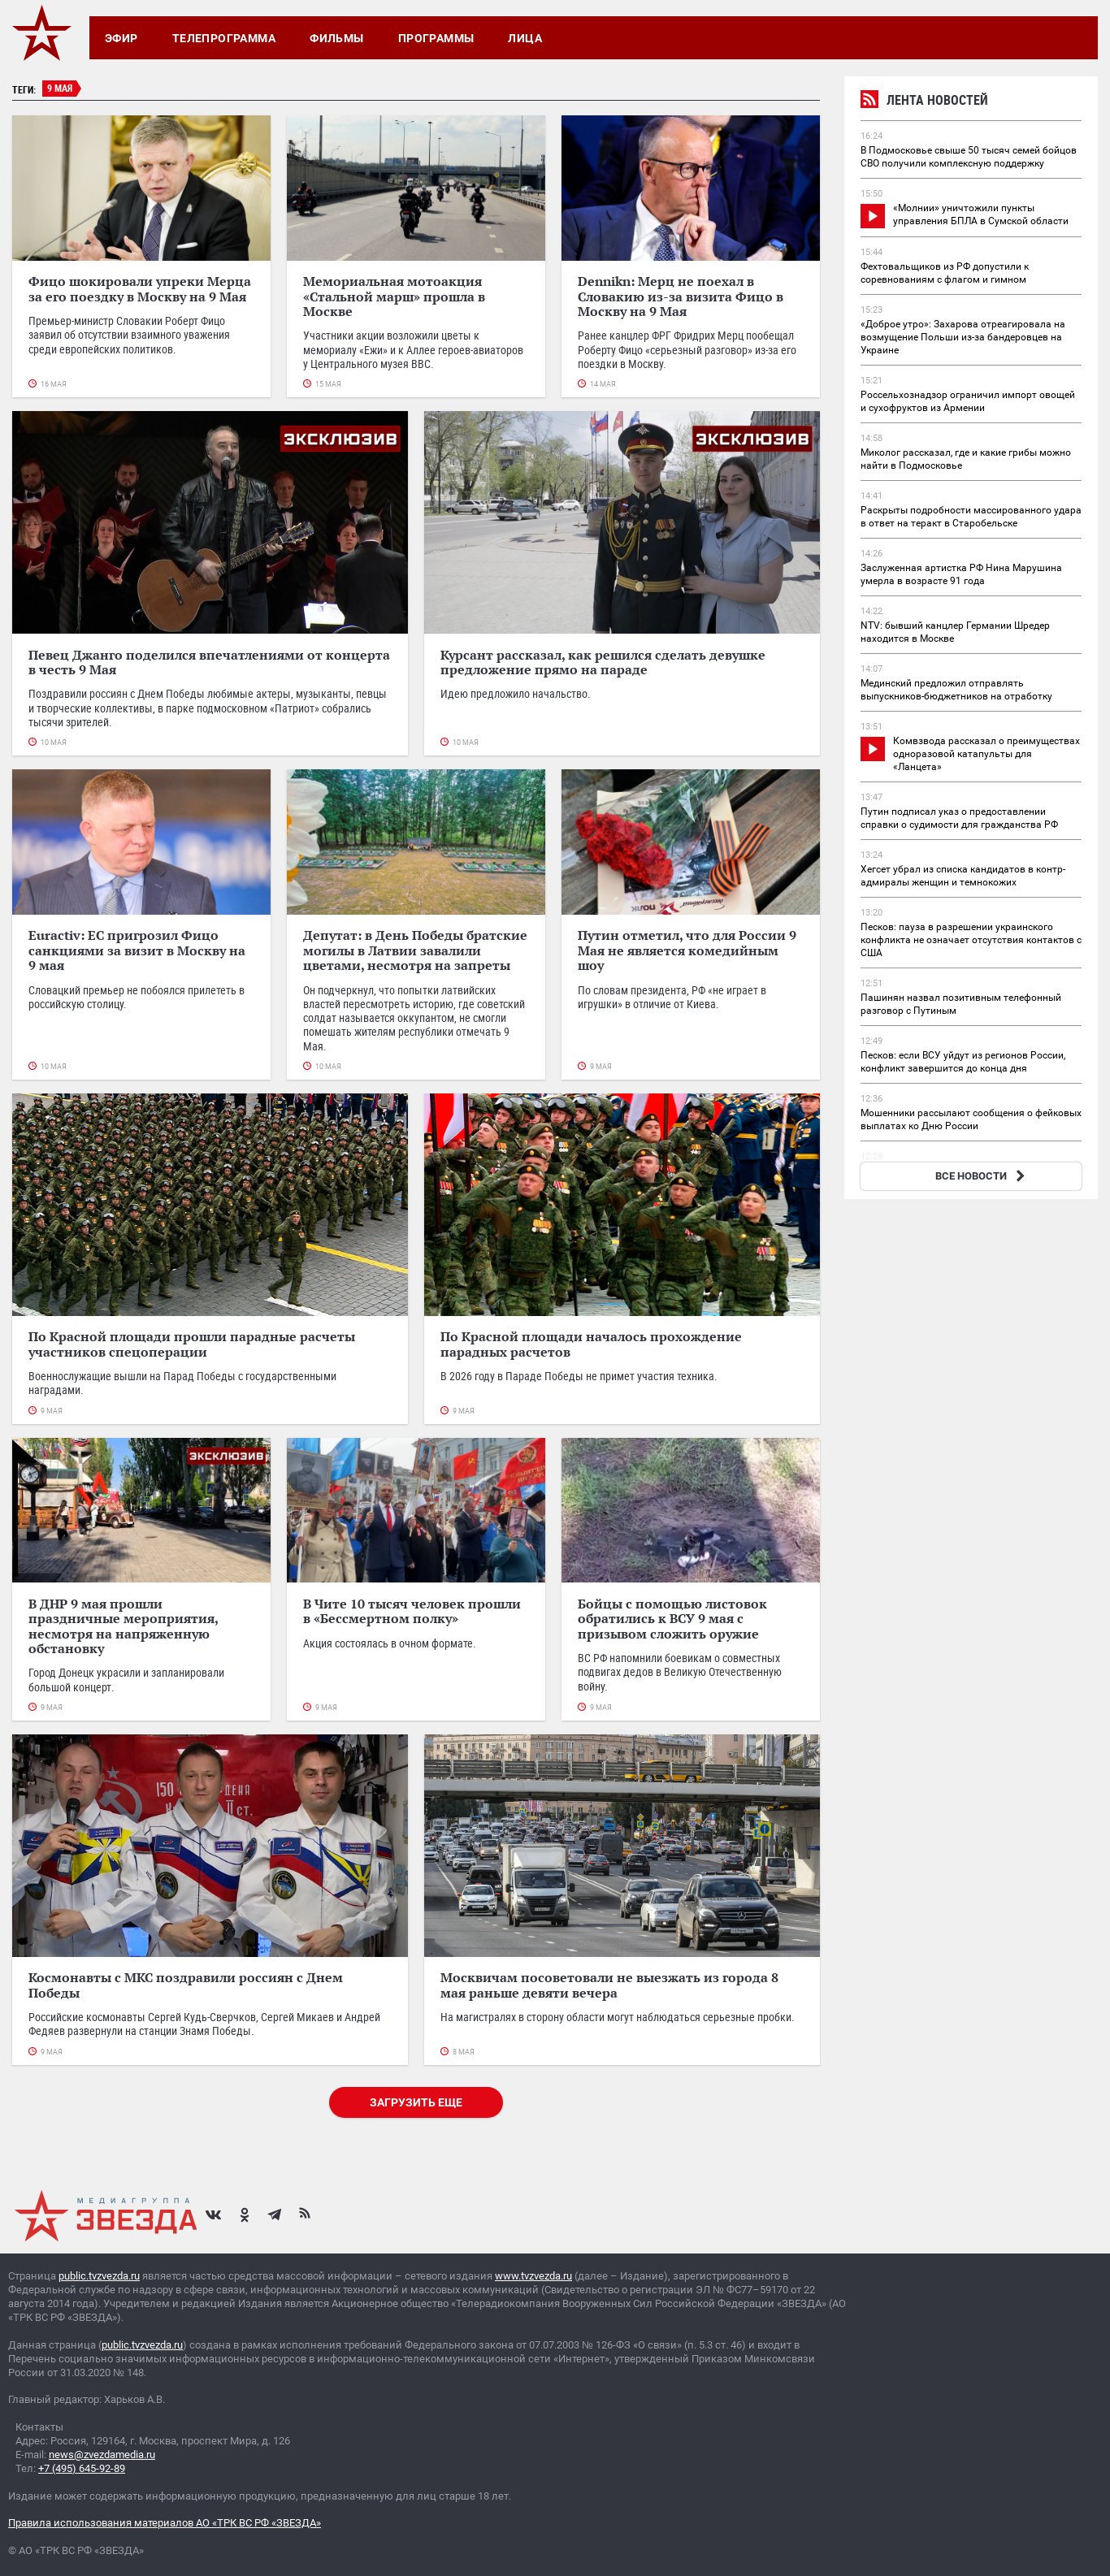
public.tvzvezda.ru (99, 2276)
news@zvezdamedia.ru (102, 2454)
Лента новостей (924, 102)
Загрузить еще (416, 2102)
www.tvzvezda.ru (533, 2276)
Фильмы (337, 38)
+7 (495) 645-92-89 (81, 2468)
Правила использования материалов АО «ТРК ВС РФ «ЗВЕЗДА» (164, 2523)
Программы (436, 38)
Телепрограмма (223, 38)
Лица (525, 38)
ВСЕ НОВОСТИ (982, 1176)
